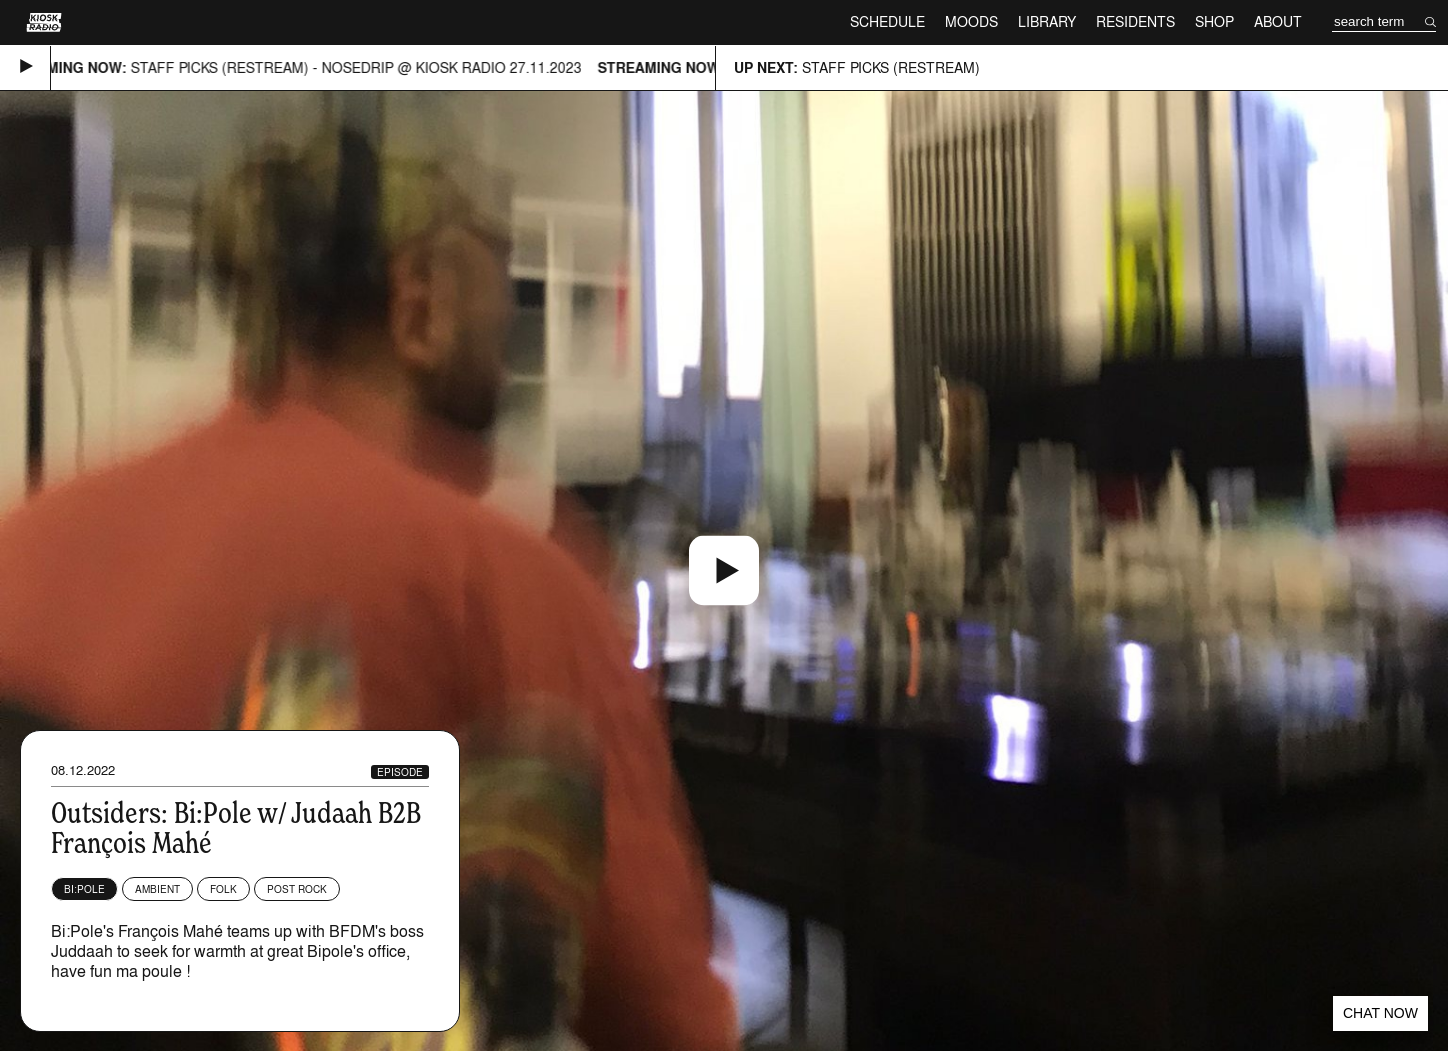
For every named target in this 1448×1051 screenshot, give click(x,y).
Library (1047, 21)
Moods (971, 21)
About (1278, 21)
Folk (223, 889)
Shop (1214, 21)
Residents (1135, 21)
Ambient (157, 889)
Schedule (887, 21)
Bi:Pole (84, 889)
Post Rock (297, 889)
